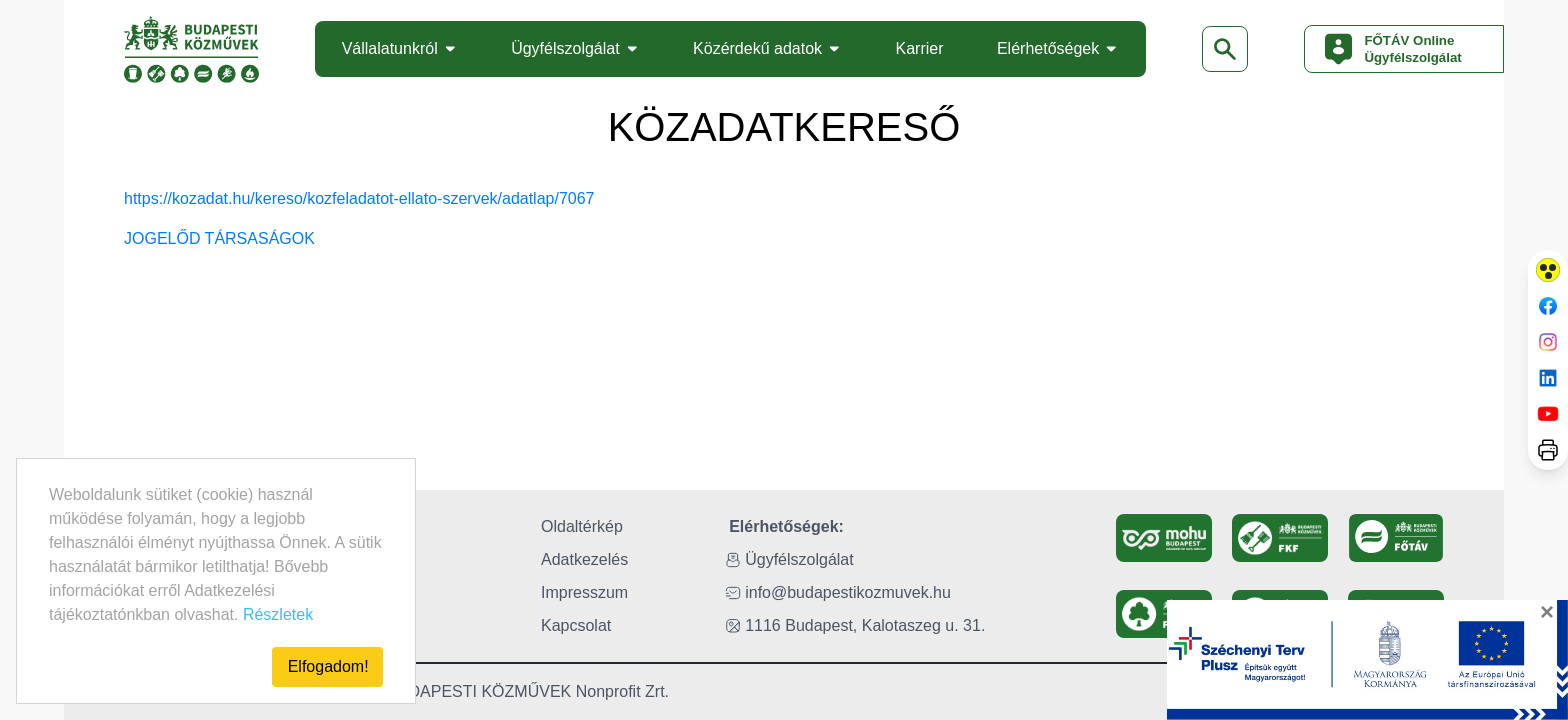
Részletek (278, 614)
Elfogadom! (328, 666)
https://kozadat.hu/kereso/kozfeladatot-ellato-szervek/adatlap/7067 (359, 198)
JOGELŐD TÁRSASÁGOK (219, 238)
